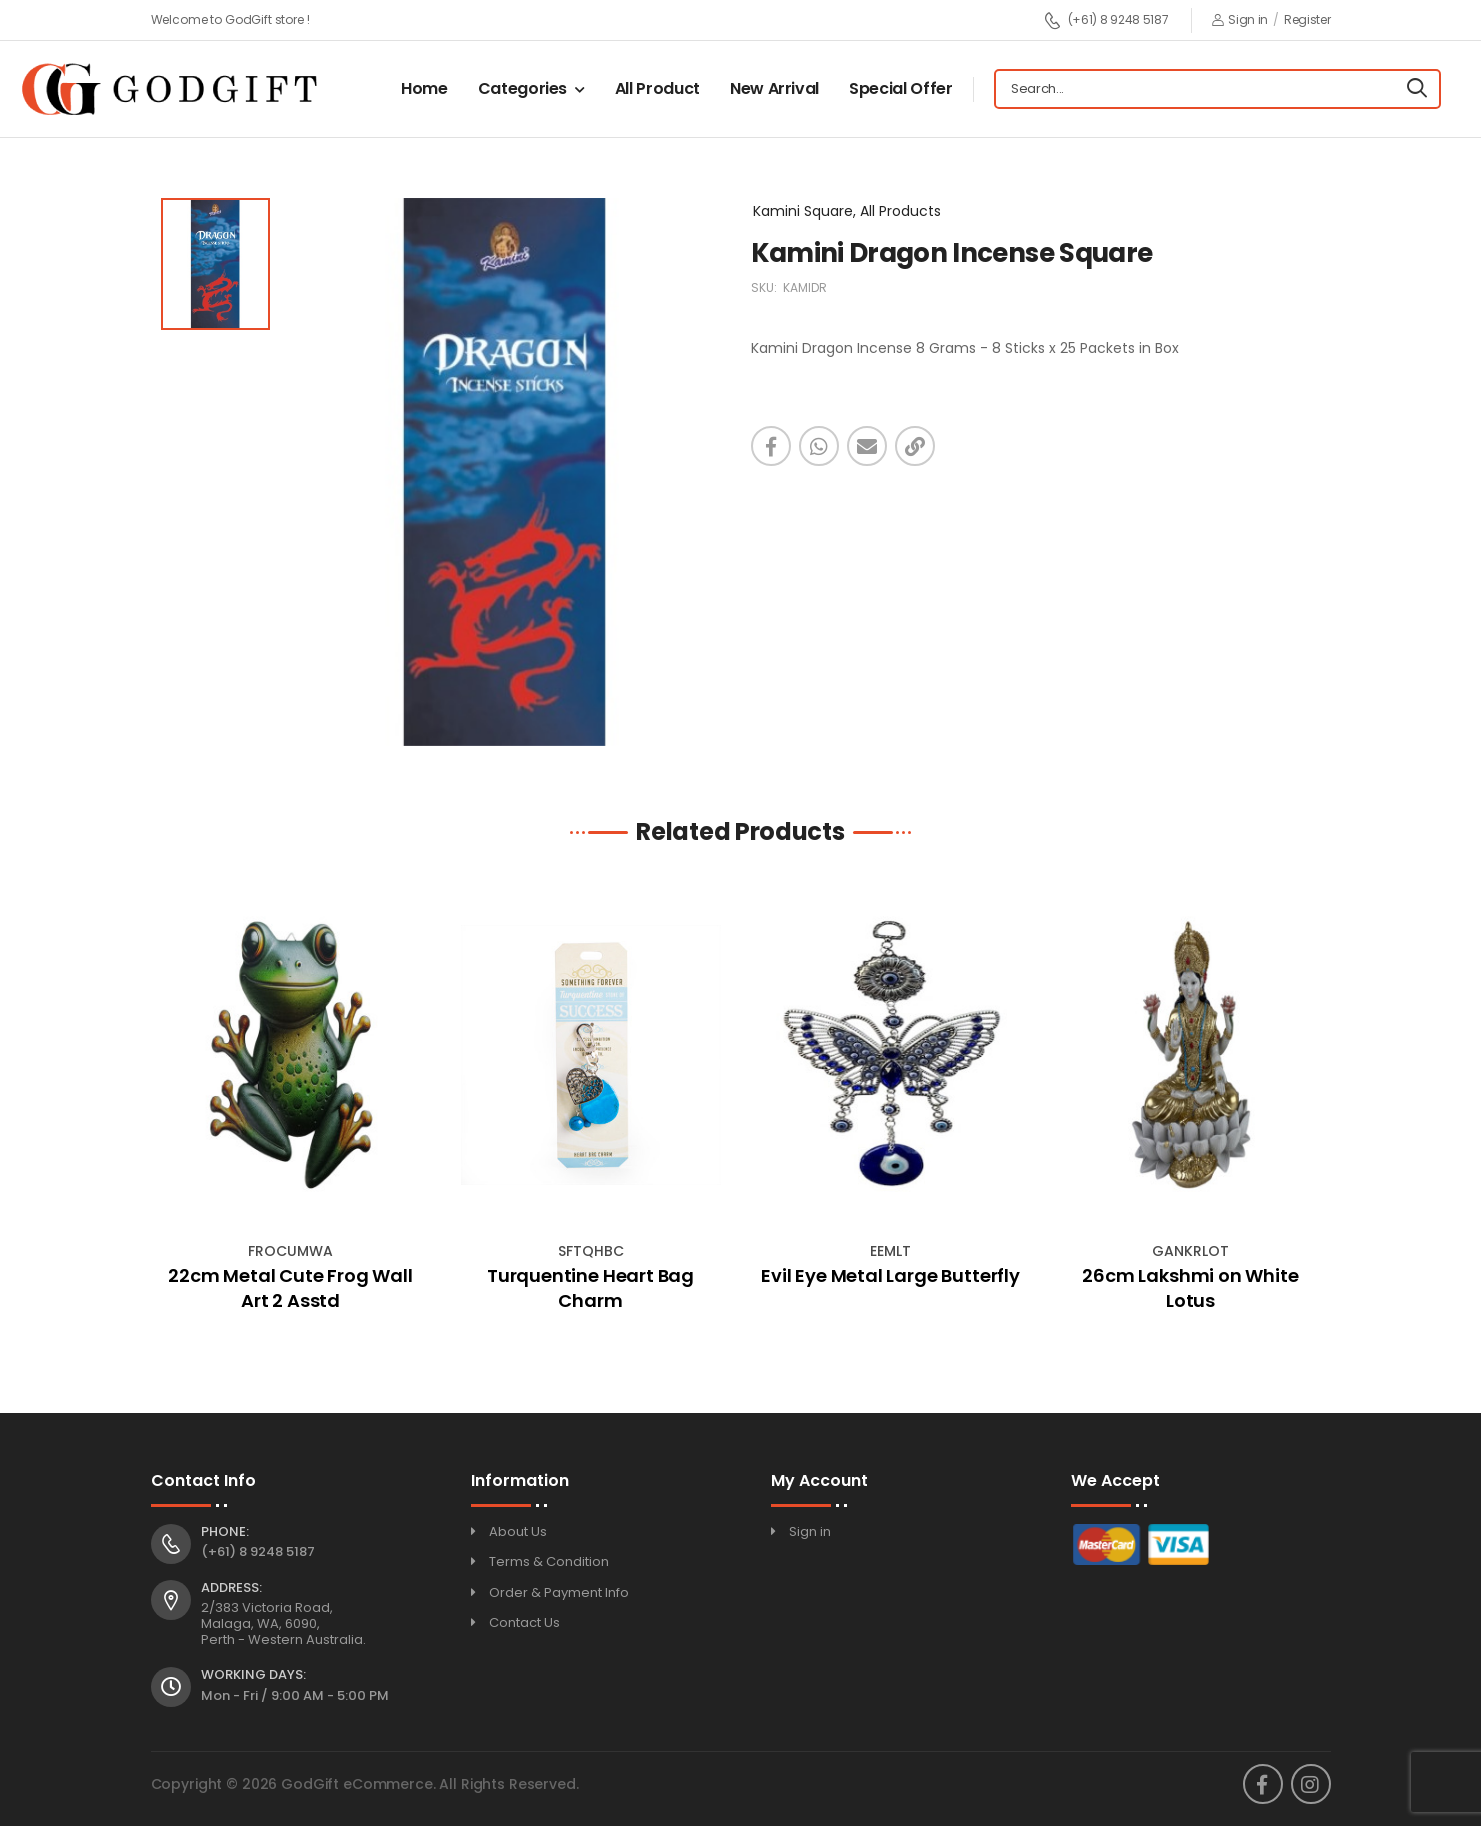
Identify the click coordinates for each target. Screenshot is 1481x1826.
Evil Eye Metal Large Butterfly (890, 1275)
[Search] (1417, 89)
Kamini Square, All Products (847, 211)
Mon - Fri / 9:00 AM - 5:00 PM (295, 1695)
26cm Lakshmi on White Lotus (1190, 1288)
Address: (231, 1588)
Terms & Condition (549, 1561)
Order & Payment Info (559, 1592)
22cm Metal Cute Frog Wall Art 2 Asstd (290, 1288)
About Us (518, 1531)
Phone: (225, 1532)
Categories (523, 88)
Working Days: (253, 1675)
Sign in (1240, 19)
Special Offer (900, 88)
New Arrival (774, 88)
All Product (657, 88)
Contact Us (524, 1622)
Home (424, 88)
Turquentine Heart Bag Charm (590, 1288)
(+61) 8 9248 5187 (1106, 20)
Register (1307, 19)
